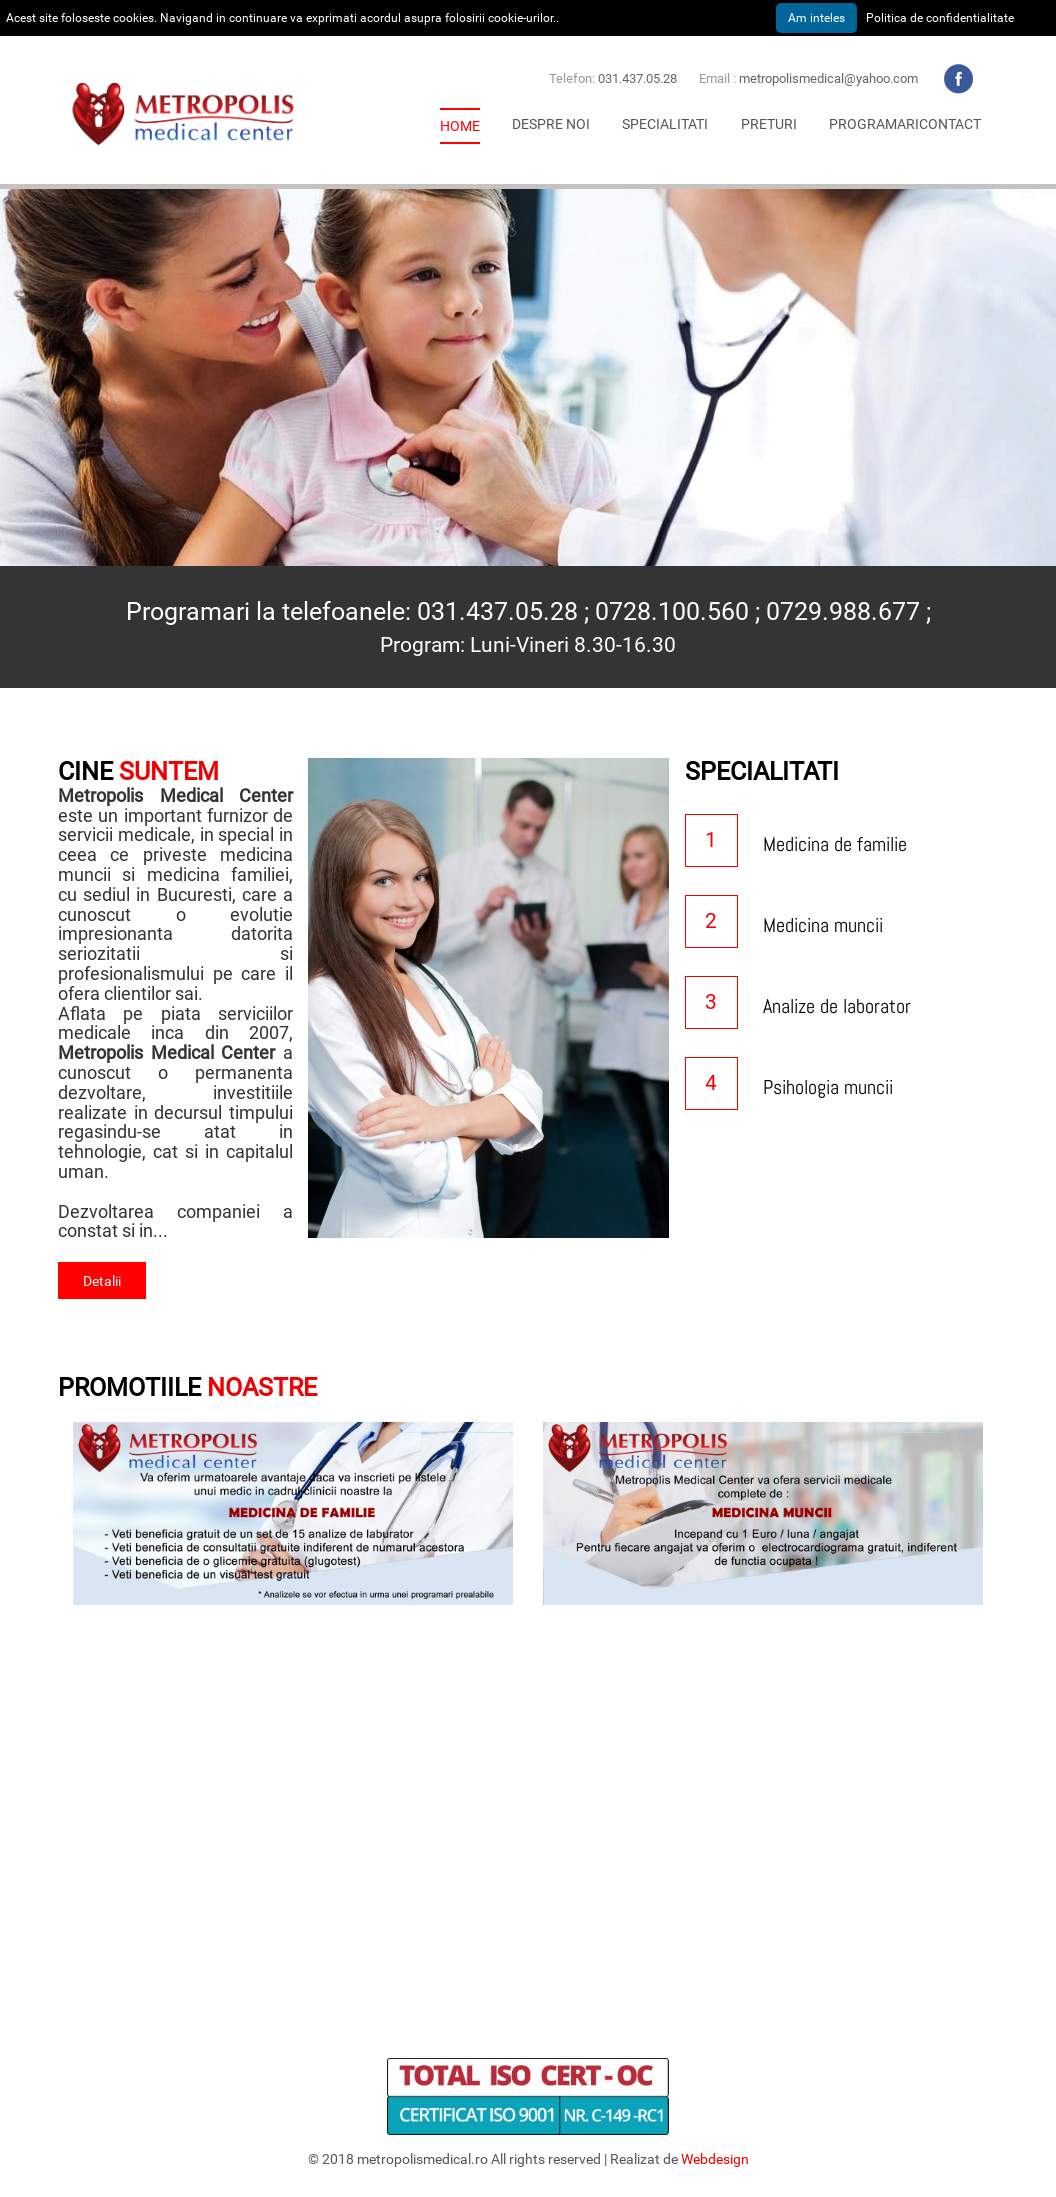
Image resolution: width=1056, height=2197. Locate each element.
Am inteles (816, 18)
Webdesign (715, 2159)
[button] (551, 124)
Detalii (102, 1281)
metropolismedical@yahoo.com (828, 78)
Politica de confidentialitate (940, 18)
